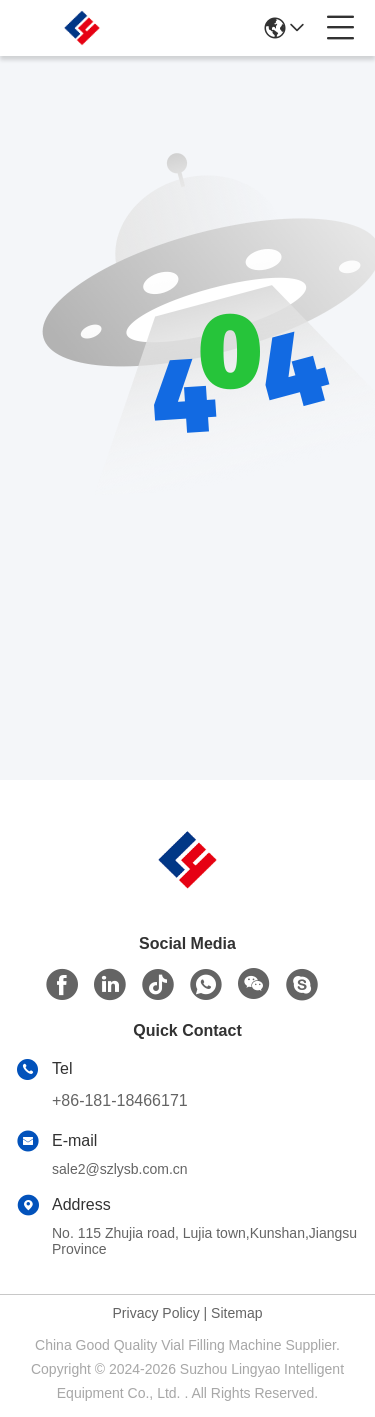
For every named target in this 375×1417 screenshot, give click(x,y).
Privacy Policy (156, 1313)
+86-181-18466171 (120, 1100)
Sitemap (236, 1313)
